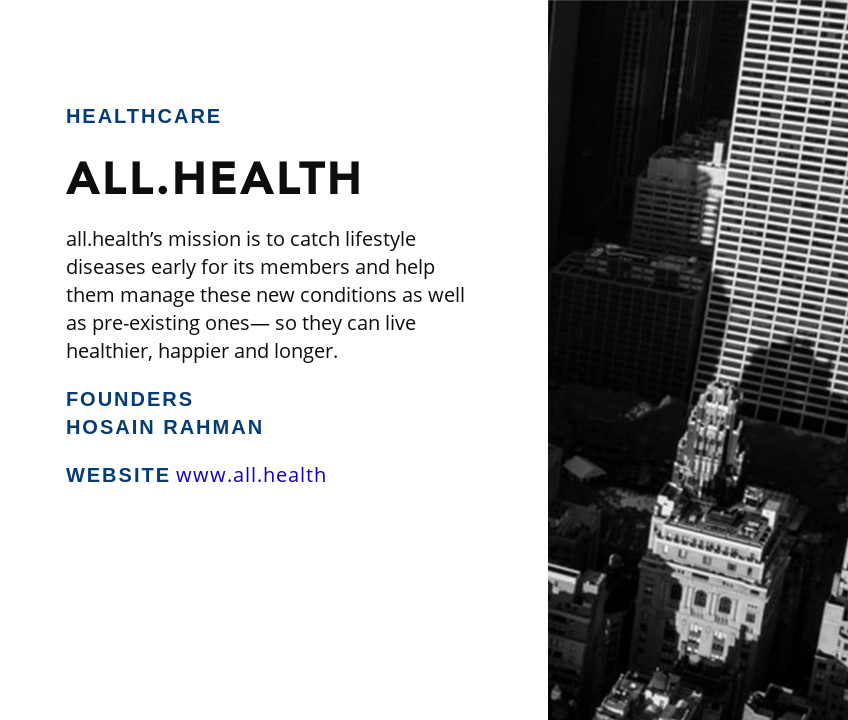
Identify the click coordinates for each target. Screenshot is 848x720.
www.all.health (251, 474)
